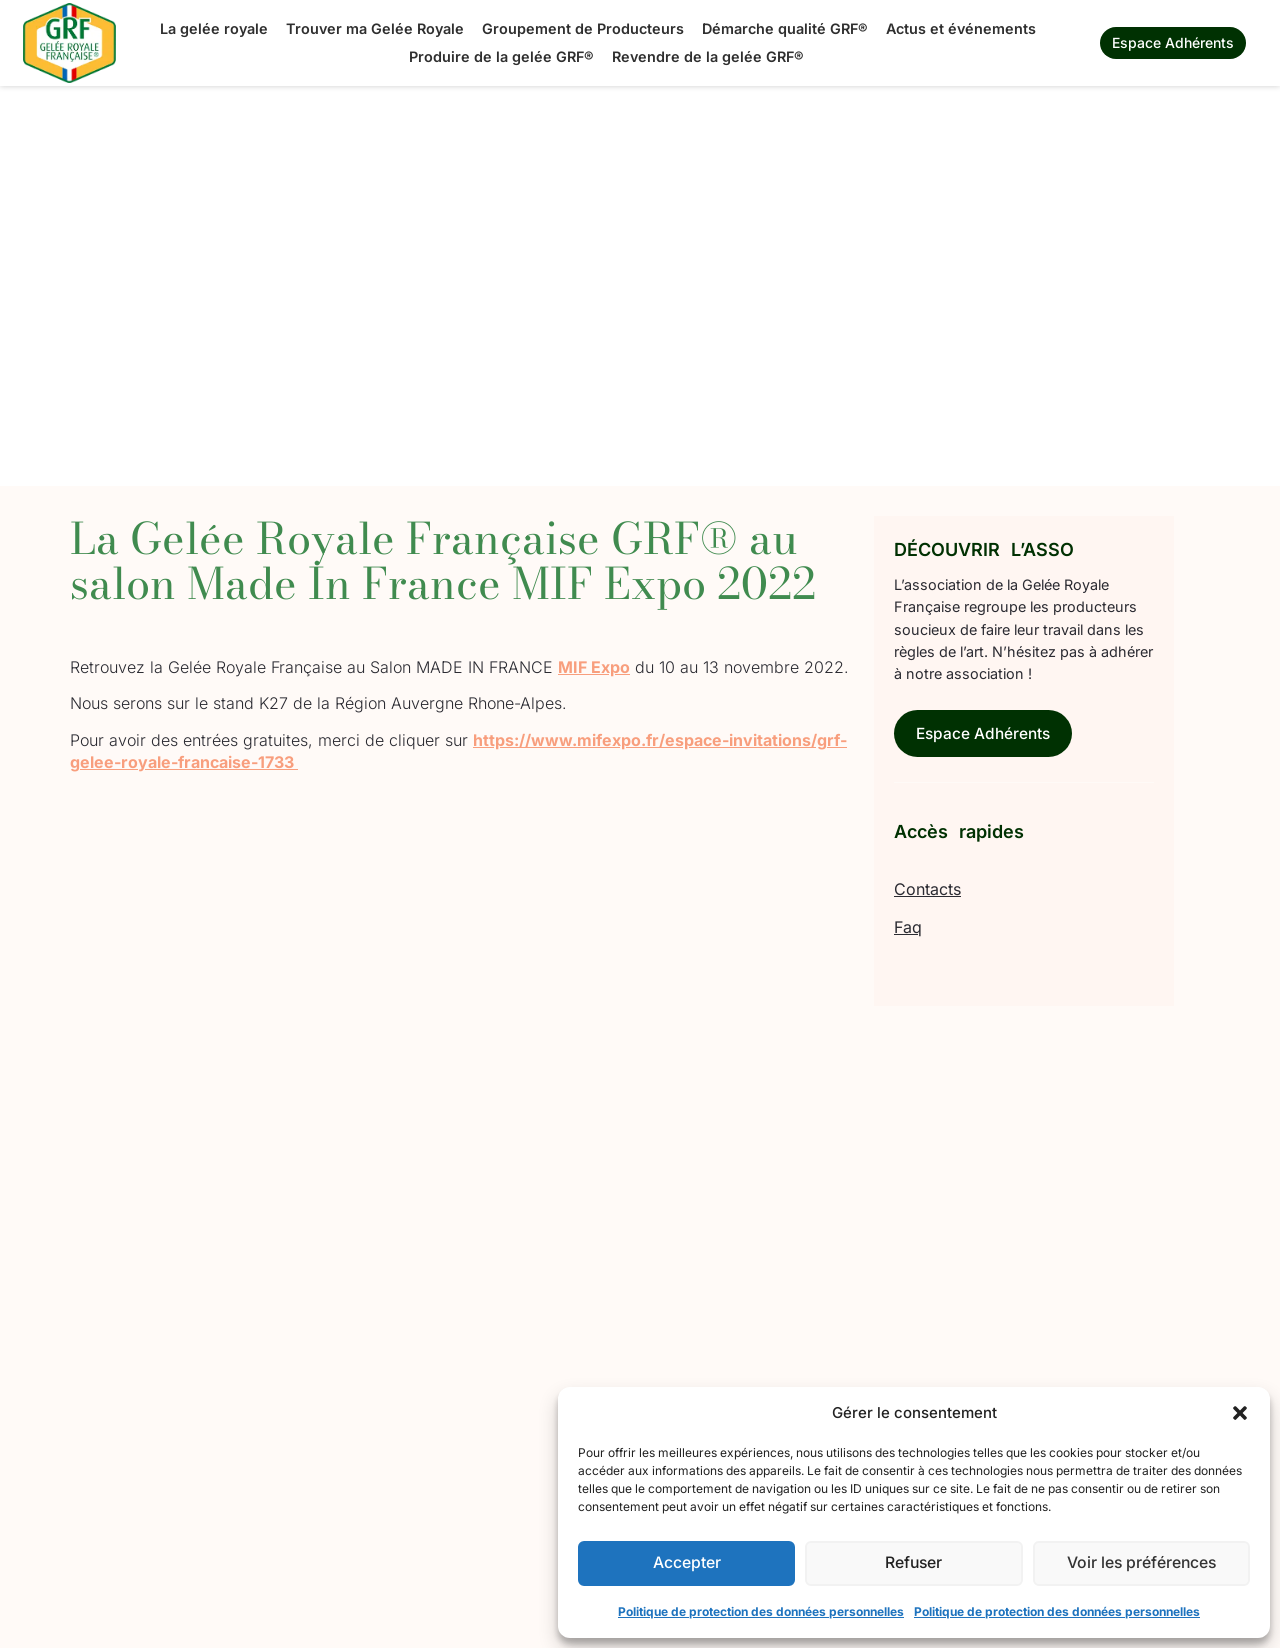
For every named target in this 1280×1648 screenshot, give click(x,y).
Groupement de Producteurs (583, 28)
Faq (908, 929)
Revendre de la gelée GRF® (708, 56)
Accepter (686, 1563)
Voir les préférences (1141, 1563)
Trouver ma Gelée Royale (375, 28)
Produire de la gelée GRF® (501, 56)
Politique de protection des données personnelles (761, 1611)
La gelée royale (214, 28)
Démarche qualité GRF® (785, 28)
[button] (1240, 1413)
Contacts (927, 891)
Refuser (913, 1563)
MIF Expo (594, 667)
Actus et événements (961, 28)
